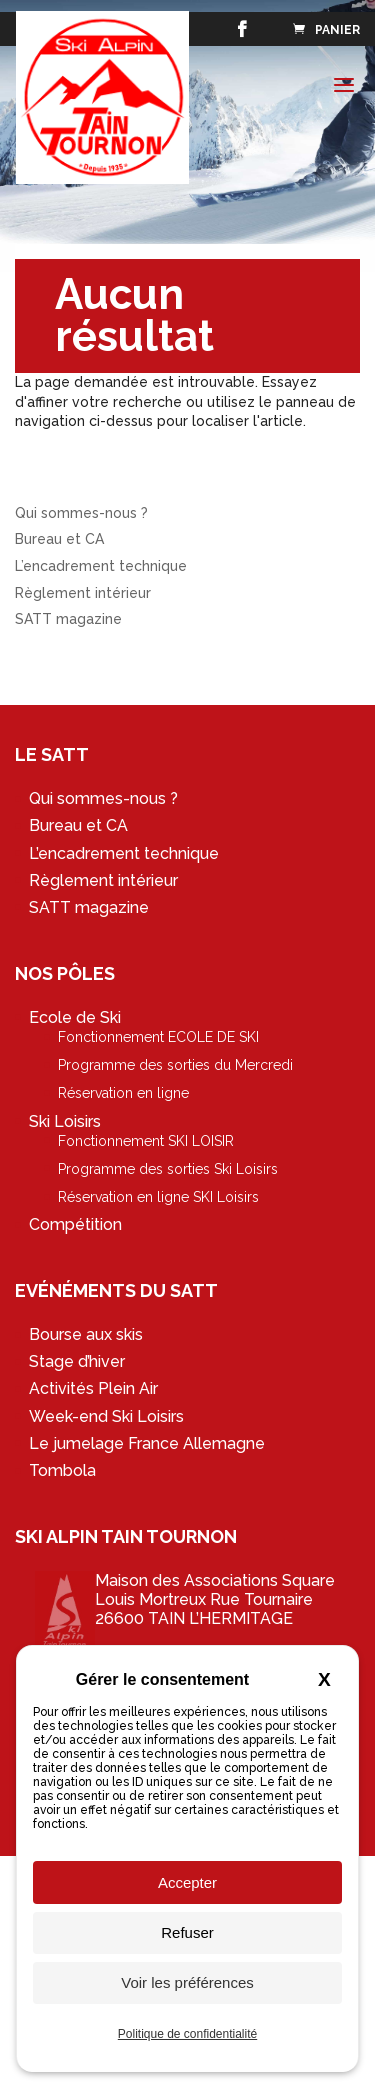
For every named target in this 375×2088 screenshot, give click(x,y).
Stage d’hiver (77, 1361)
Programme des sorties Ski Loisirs (168, 1169)
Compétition (75, 1224)
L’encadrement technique (101, 566)
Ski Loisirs (65, 1121)
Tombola (62, 1470)
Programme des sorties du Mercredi (175, 1065)
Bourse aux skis (86, 1334)
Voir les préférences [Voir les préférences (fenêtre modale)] (187, 1982)
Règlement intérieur (83, 593)
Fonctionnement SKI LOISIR (146, 1141)
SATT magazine (68, 619)
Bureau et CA (59, 539)
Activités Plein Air (93, 1388)
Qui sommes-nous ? (81, 513)
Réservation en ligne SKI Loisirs (158, 1197)
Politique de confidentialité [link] (187, 2034)
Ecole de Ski (75, 1017)
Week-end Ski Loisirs (106, 1416)
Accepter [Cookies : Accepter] (187, 1882)
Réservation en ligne (123, 1093)
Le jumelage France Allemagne (147, 1443)
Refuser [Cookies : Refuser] (187, 1932)
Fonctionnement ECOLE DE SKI (158, 1037)
